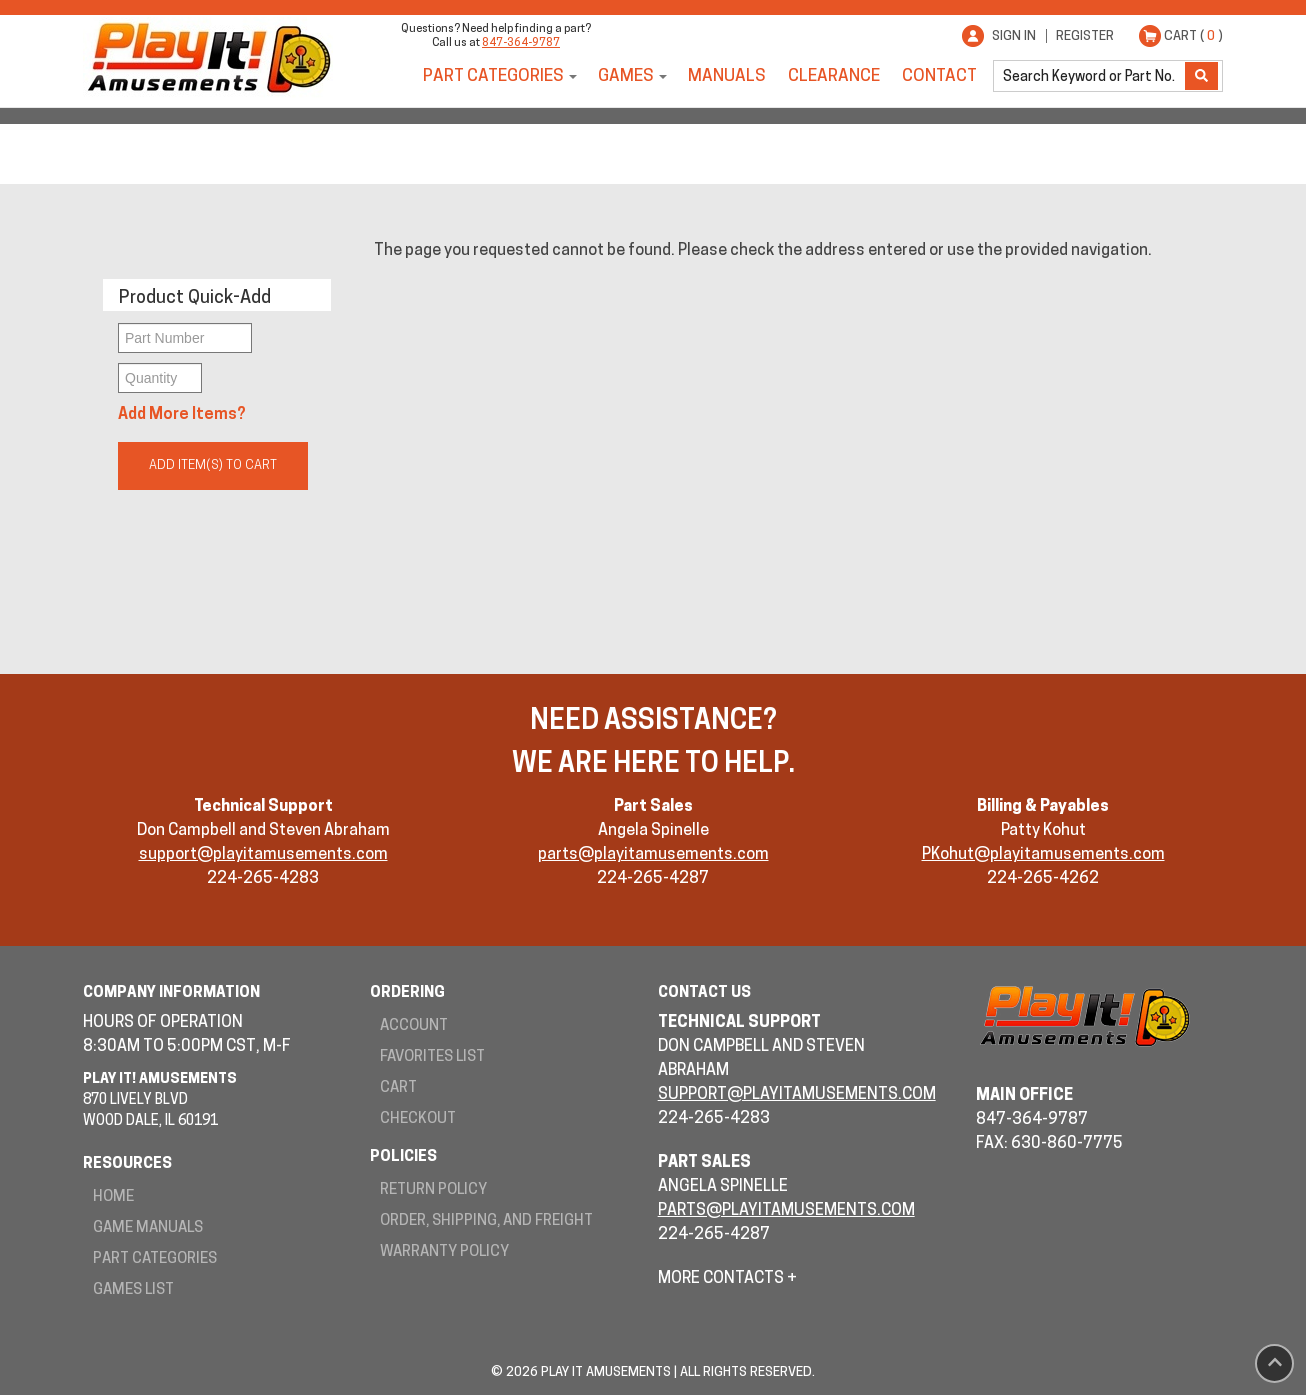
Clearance (834, 76)
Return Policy (433, 1190)
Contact (939, 76)
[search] (1091, 76)
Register (1085, 36)
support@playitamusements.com (263, 855)
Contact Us (704, 993)
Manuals (727, 76)
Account (414, 1026)
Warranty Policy (444, 1252)
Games (626, 76)
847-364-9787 (521, 43)
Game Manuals (148, 1228)
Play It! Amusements (208, 57)
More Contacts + (727, 1279)
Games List (133, 1290)
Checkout (418, 1119)
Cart (398, 1088)
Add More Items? (182, 415)
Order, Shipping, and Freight (486, 1221)
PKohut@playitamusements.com (1043, 855)
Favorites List (432, 1057)
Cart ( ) (1193, 36)
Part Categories (493, 76)
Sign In (1014, 36)
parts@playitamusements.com (653, 855)
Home (113, 1197)
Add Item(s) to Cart (213, 465)
